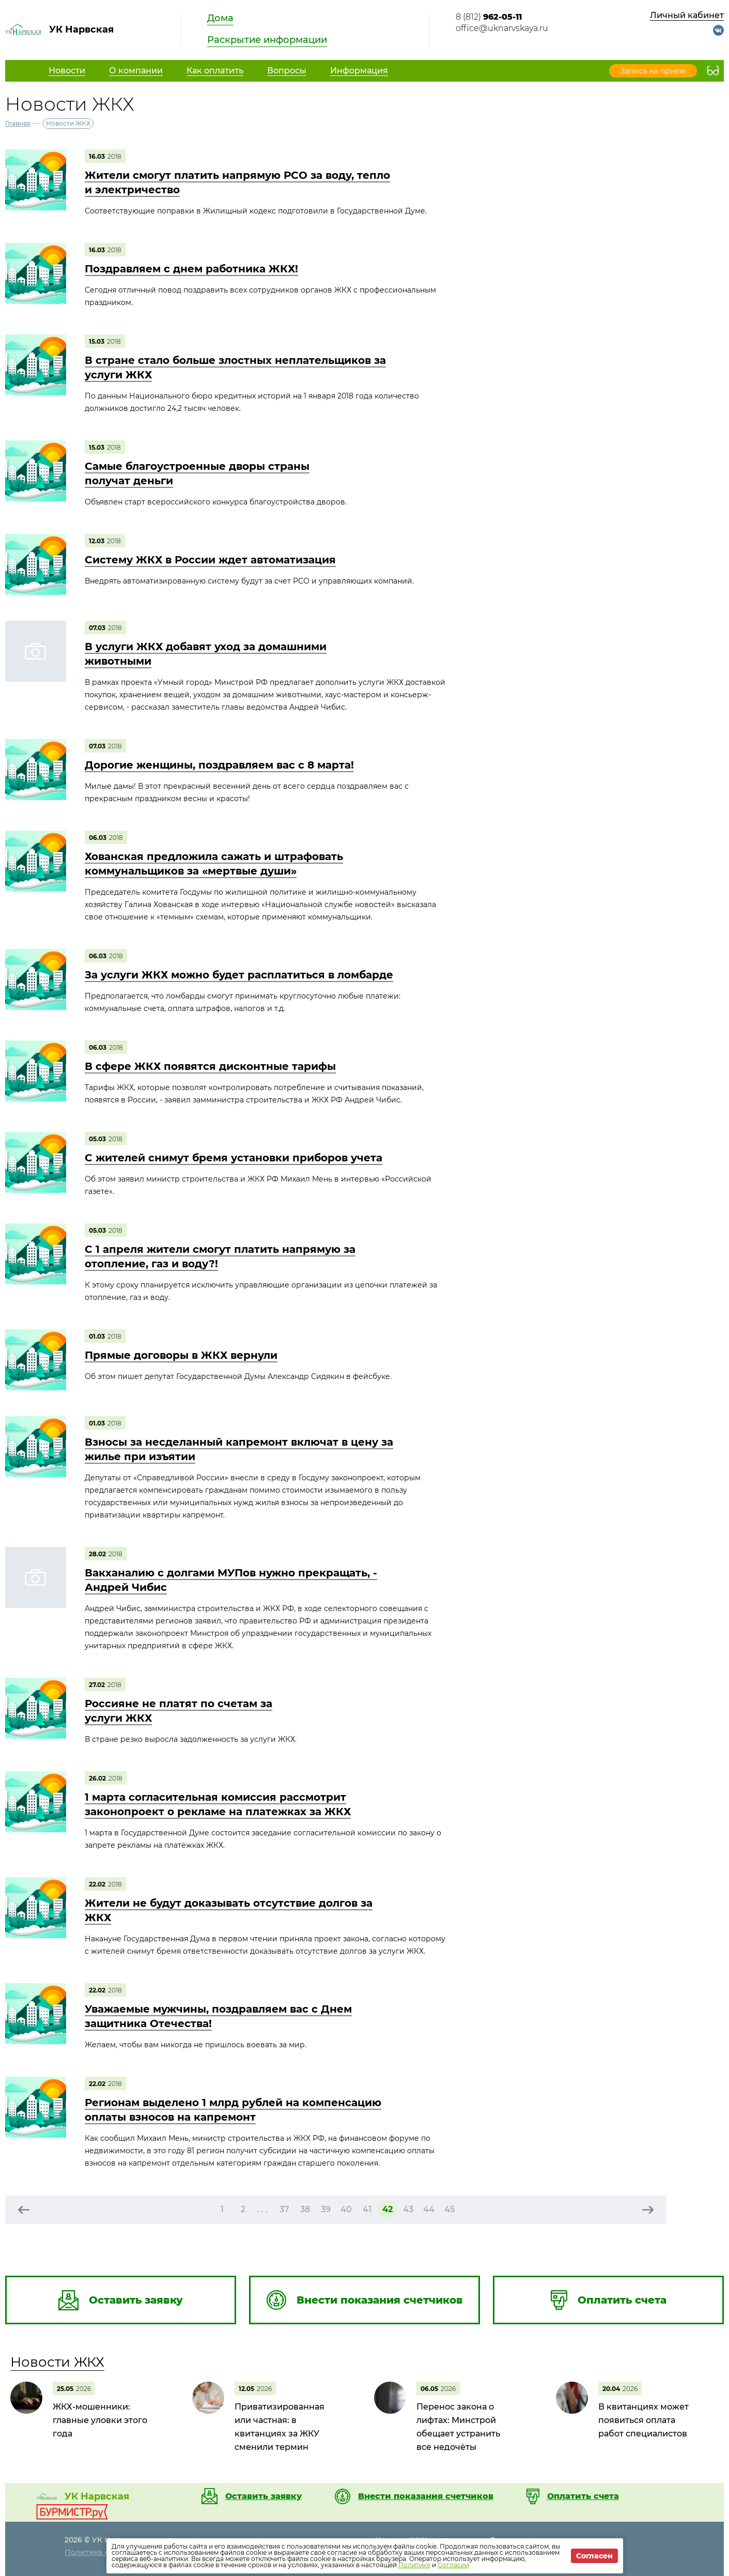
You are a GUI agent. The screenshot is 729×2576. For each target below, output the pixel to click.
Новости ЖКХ (57, 2362)
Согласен (594, 2555)
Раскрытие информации (267, 39)
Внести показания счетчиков (425, 2496)
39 (326, 2209)
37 (284, 2209)
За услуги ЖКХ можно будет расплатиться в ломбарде (239, 975)
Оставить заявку (263, 2496)
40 (346, 2209)
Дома (220, 18)
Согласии (453, 2565)
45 (449, 2209)
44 (429, 2209)
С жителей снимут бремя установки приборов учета (233, 1158)
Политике (414, 2565)
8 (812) (489, 17)
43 (408, 2209)
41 (367, 2209)
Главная (17, 123)
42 (387, 2209)
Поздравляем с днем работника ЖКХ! (191, 269)
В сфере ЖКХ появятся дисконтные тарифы (210, 1066)
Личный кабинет (687, 15)
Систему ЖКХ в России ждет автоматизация (210, 560)
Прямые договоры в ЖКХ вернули (181, 1355)
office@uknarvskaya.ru (502, 28)
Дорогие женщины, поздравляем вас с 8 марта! (219, 765)
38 (305, 2209)
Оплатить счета (583, 2496)
